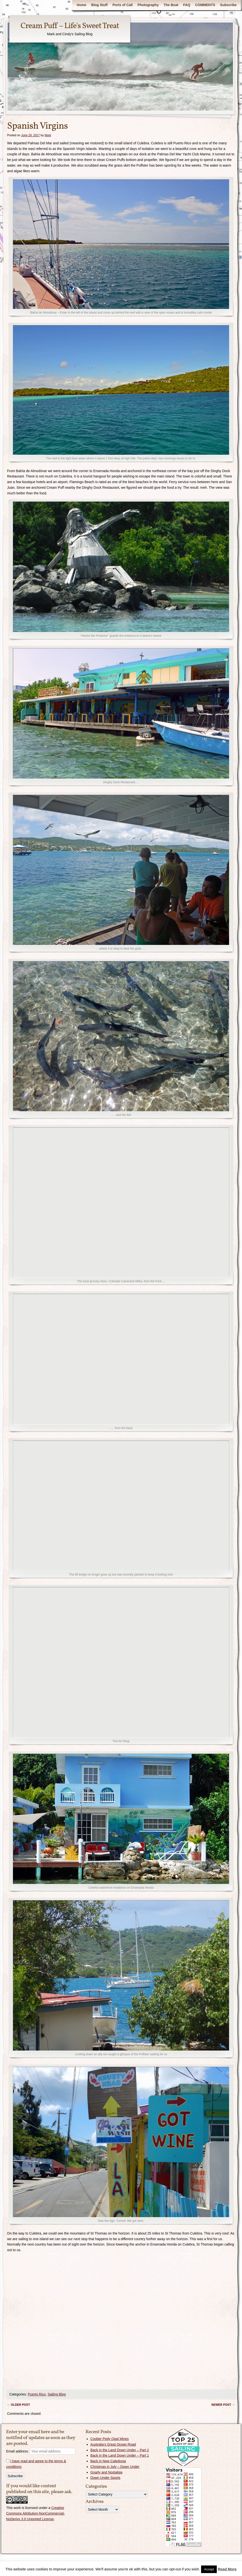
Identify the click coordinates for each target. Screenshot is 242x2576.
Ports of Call (122, 5)
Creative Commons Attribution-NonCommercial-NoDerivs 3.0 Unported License (35, 2513)
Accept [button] (209, 2569)
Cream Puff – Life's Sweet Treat (70, 26)
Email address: (40, 2451)
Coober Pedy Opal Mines (109, 2439)
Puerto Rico (37, 2394)
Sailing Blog (57, 2394)
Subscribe (228, 5)
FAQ (186, 5)
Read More (227, 2569)
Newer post (223, 2404)
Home (81, 5)
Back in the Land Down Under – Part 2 (119, 2450)
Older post (18, 2404)
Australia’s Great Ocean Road (113, 2444)
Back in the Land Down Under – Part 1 (119, 2455)
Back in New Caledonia (108, 2461)
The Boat (171, 5)
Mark (48, 135)
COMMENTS (205, 5)
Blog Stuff (99, 5)
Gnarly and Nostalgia (106, 2472)
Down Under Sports (105, 2478)
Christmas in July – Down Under (114, 2467)
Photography (148, 5)
